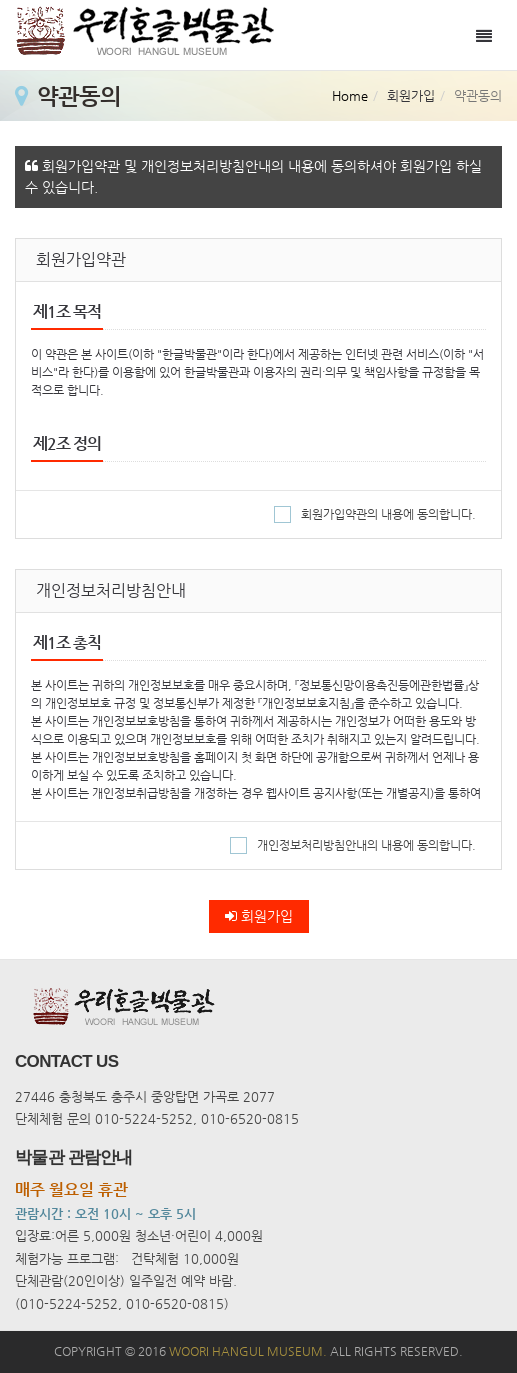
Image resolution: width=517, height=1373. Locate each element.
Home (350, 95)
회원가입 (259, 916)
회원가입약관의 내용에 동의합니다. (375, 514)
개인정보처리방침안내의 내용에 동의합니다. (353, 845)
